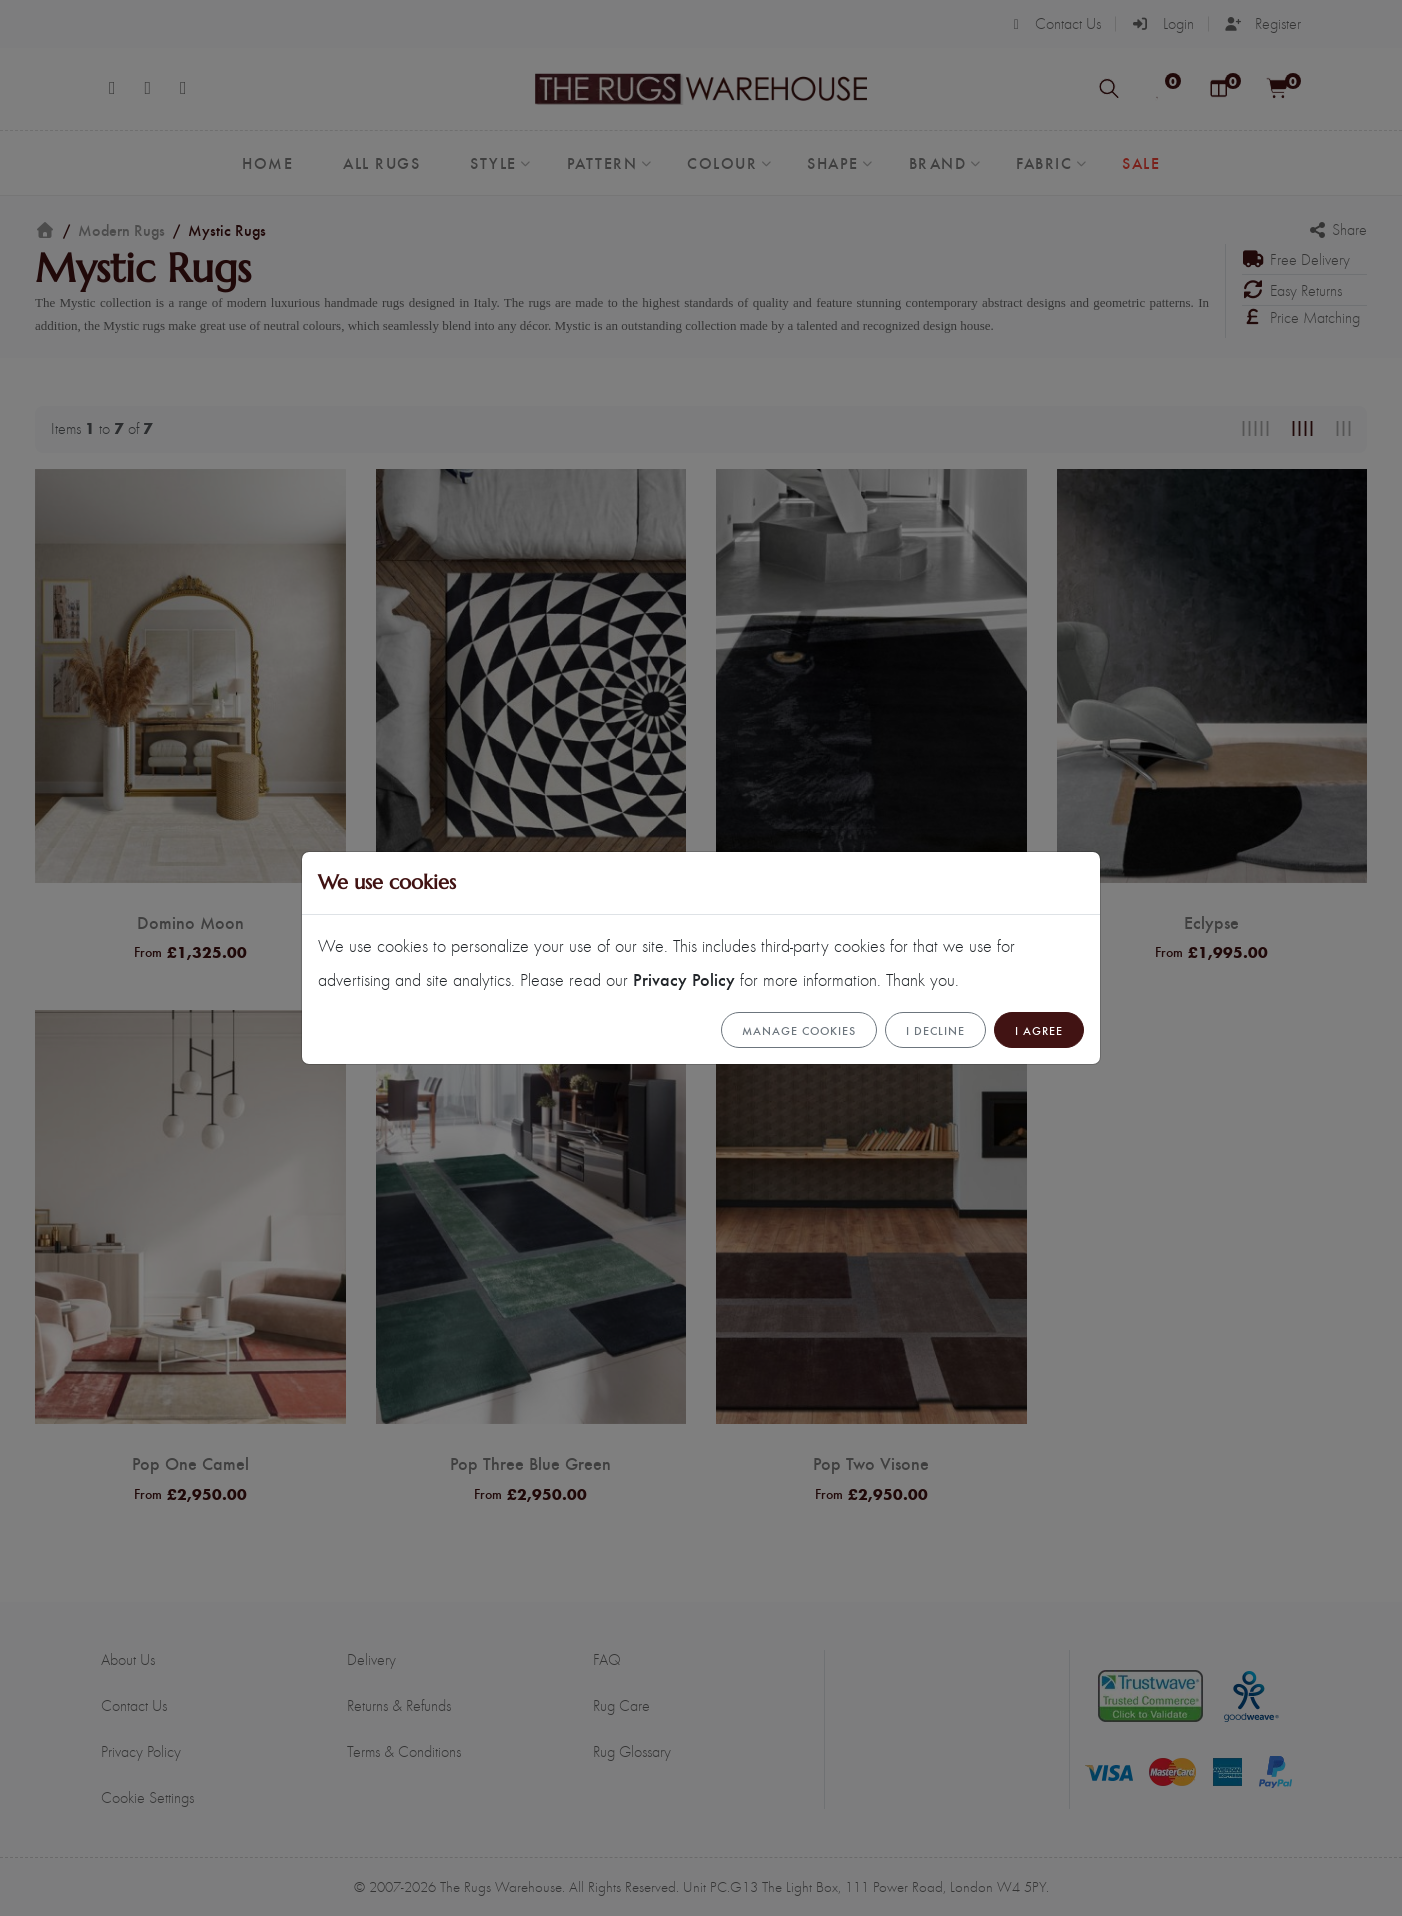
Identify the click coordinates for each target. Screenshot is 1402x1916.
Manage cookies (799, 1030)
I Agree (1039, 1030)
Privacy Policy (684, 978)
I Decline (935, 1030)
